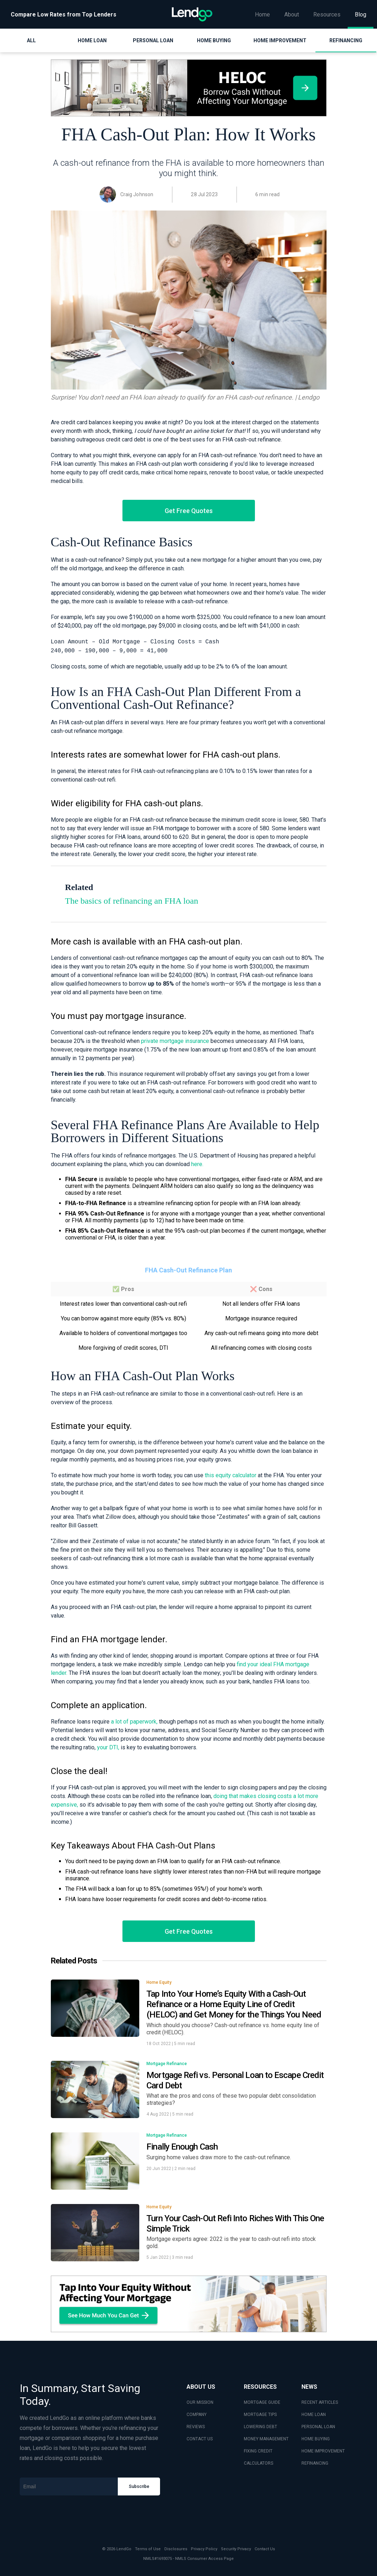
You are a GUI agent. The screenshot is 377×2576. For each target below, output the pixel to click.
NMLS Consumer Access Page (204, 2558)
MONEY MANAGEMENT (266, 2438)
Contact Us (265, 2549)
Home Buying (214, 40)
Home (262, 14)
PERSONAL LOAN (318, 2426)
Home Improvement (279, 40)
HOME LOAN (313, 2414)
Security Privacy (236, 2549)
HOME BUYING (315, 2438)
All (31, 40)
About (291, 14)
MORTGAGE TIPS (260, 2414)
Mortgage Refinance (166, 2063)
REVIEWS (196, 2426)
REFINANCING (314, 2463)
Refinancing (345, 40)
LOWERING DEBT (260, 2426)
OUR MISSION (200, 2402)
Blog (360, 14)
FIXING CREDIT (258, 2451)
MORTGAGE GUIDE (262, 2402)
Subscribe (139, 2486)
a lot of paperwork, (134, 1721)
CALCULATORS (258, 2463)
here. (197, 1164)
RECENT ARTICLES (319, 2402)
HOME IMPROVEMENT (323, 2451)
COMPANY (197, 2414)
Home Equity (158, 1982)
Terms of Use (148, 2549)
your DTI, (108, 1747)
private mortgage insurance (175, 1041)
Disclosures (175, 2549)
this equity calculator (230, 1475)
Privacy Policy (204, 2549)
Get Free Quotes (189, 510)
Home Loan (92, 40)
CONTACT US (200, 2438)
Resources (326, 14)
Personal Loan (153, 40)
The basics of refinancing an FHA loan (131, 900)
